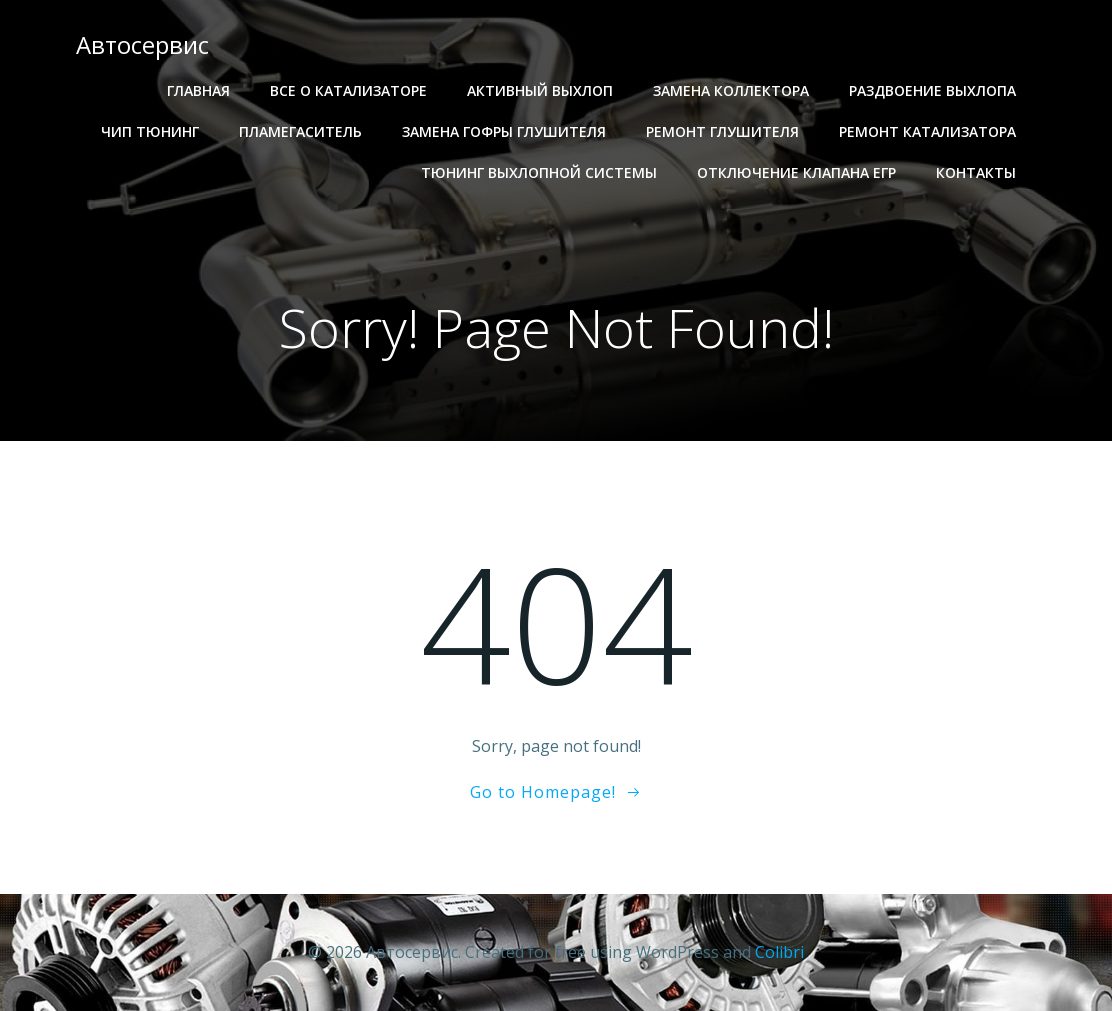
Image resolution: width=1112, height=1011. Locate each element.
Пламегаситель (300, 131)
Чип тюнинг (150, 131)
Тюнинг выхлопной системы (539, 172)
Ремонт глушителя (722, 131)
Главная (198, 90)
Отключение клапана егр (796, 172)
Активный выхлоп (540, 90)
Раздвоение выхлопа (932, 90)
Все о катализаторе (348, 90)
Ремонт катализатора (927, 131)
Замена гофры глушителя (504, 131)
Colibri (779, 952)
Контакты (976, 172)
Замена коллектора (731, 90)
